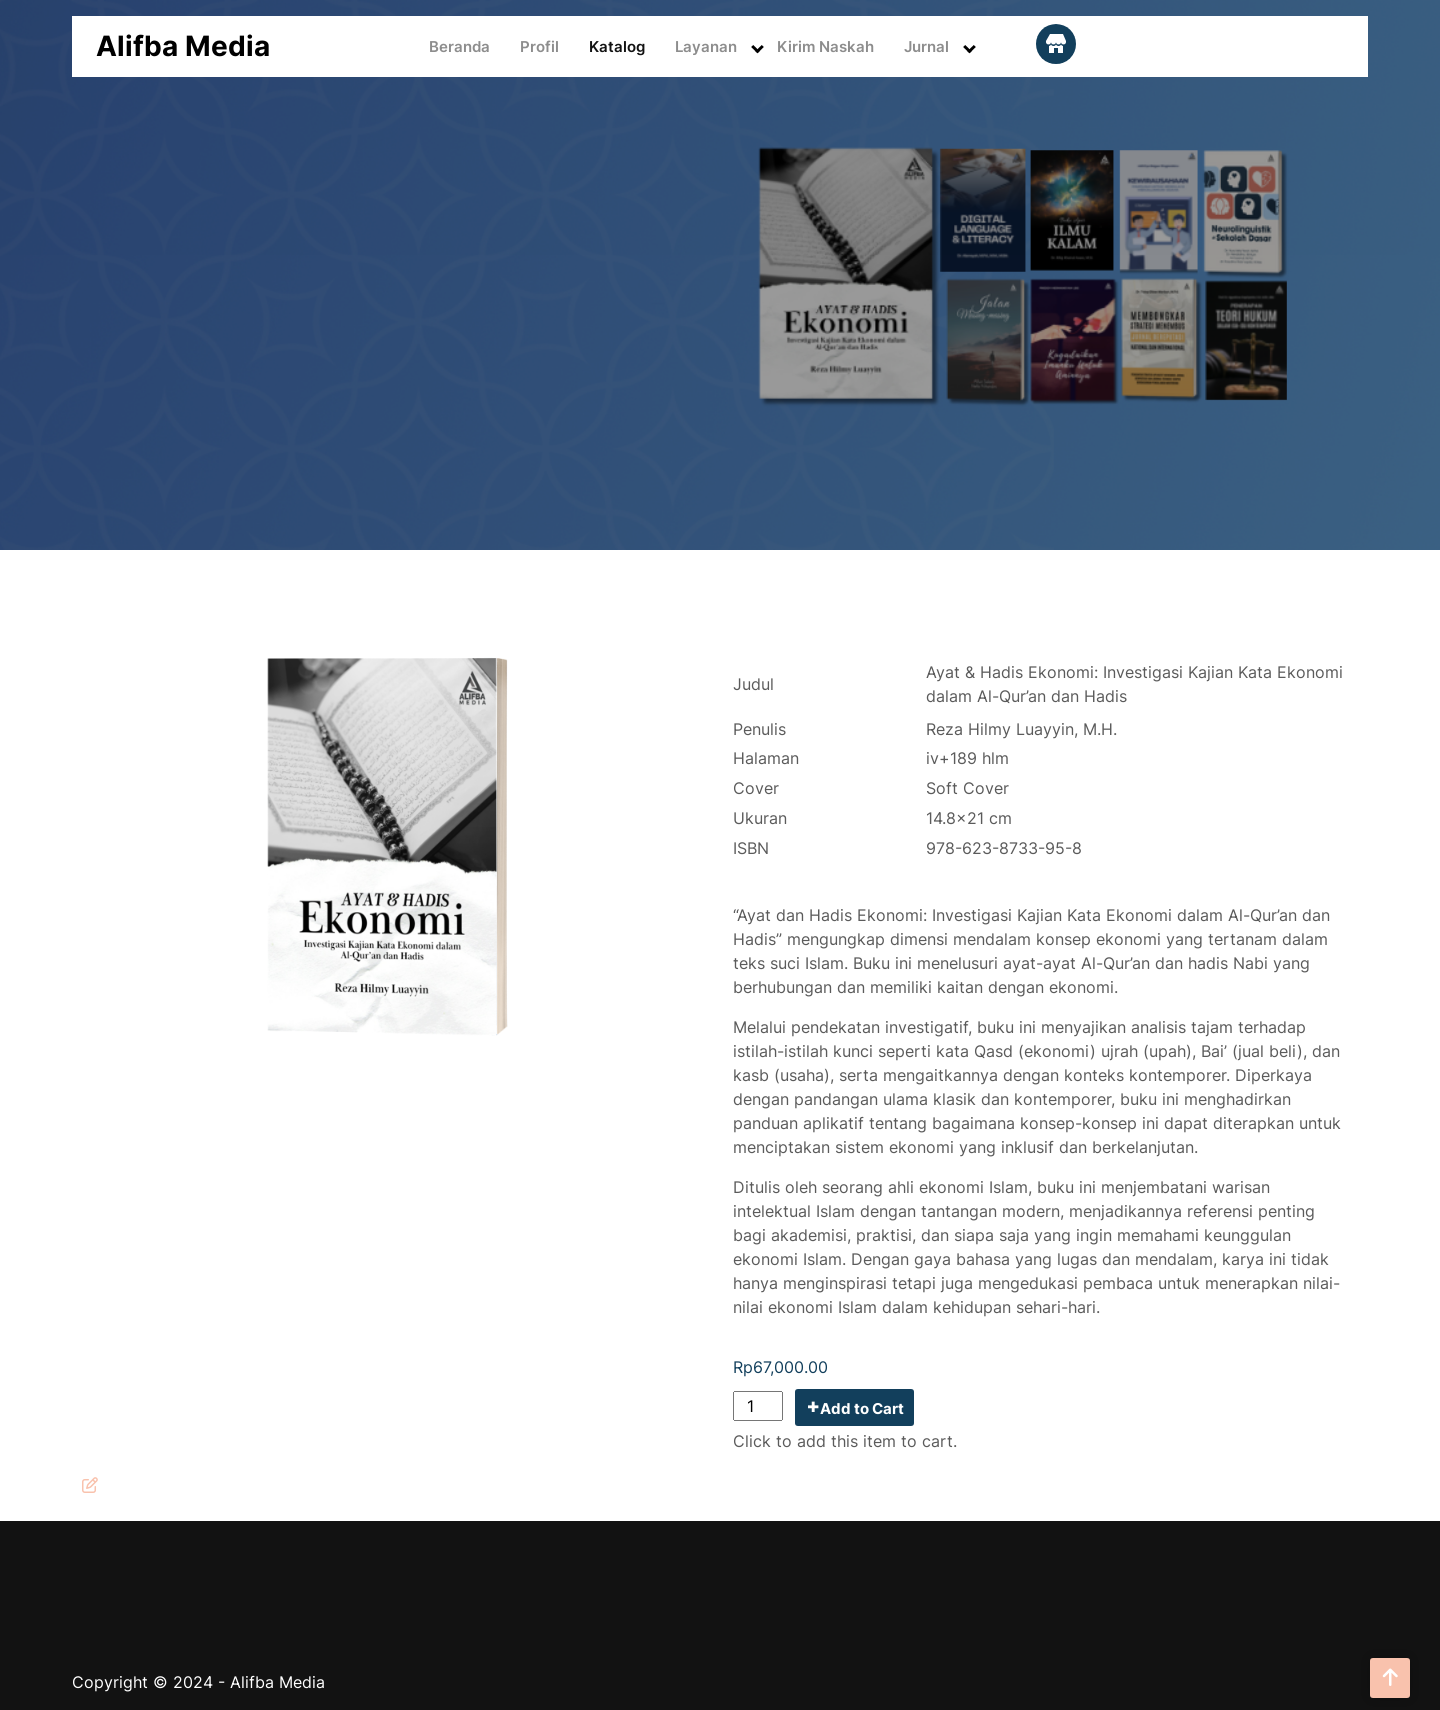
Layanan (706, 46)
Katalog (617, 46)
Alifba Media (183, 46)
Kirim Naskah (825, 46)
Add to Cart (862, 1408)
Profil (539, 46)
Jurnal (926, 46)
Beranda (459, 46)
